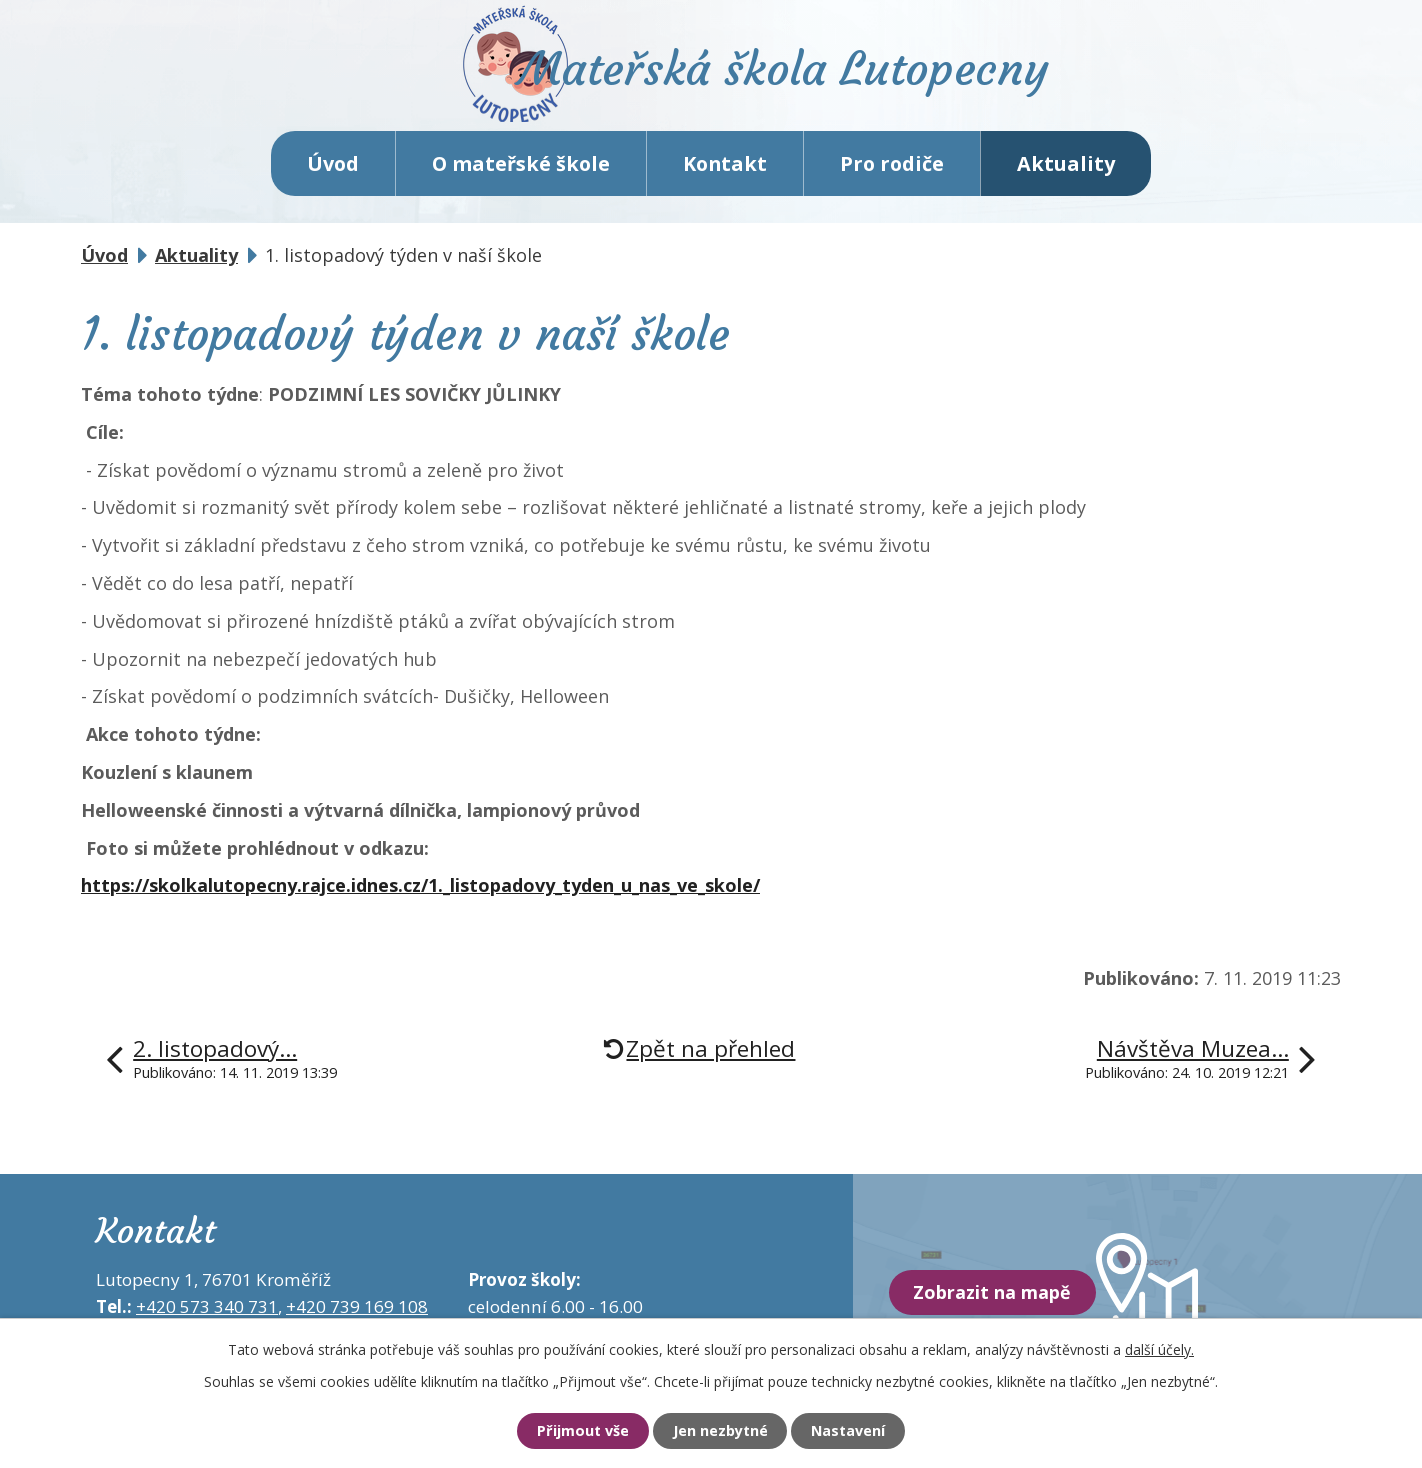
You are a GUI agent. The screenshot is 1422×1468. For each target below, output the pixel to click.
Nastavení (854, 1431)
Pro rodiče (892, 169)
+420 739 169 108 (357, 1313)
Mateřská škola (796, 75)
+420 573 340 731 (207, 1313)
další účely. (1159, 1348)
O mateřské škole (521, 169)
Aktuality (1066, 169)
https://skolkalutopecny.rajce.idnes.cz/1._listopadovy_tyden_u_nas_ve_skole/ (420, 892)
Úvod (333, 169)
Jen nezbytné (719, 1431)
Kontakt (725, 169)
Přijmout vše (576, 1431)
